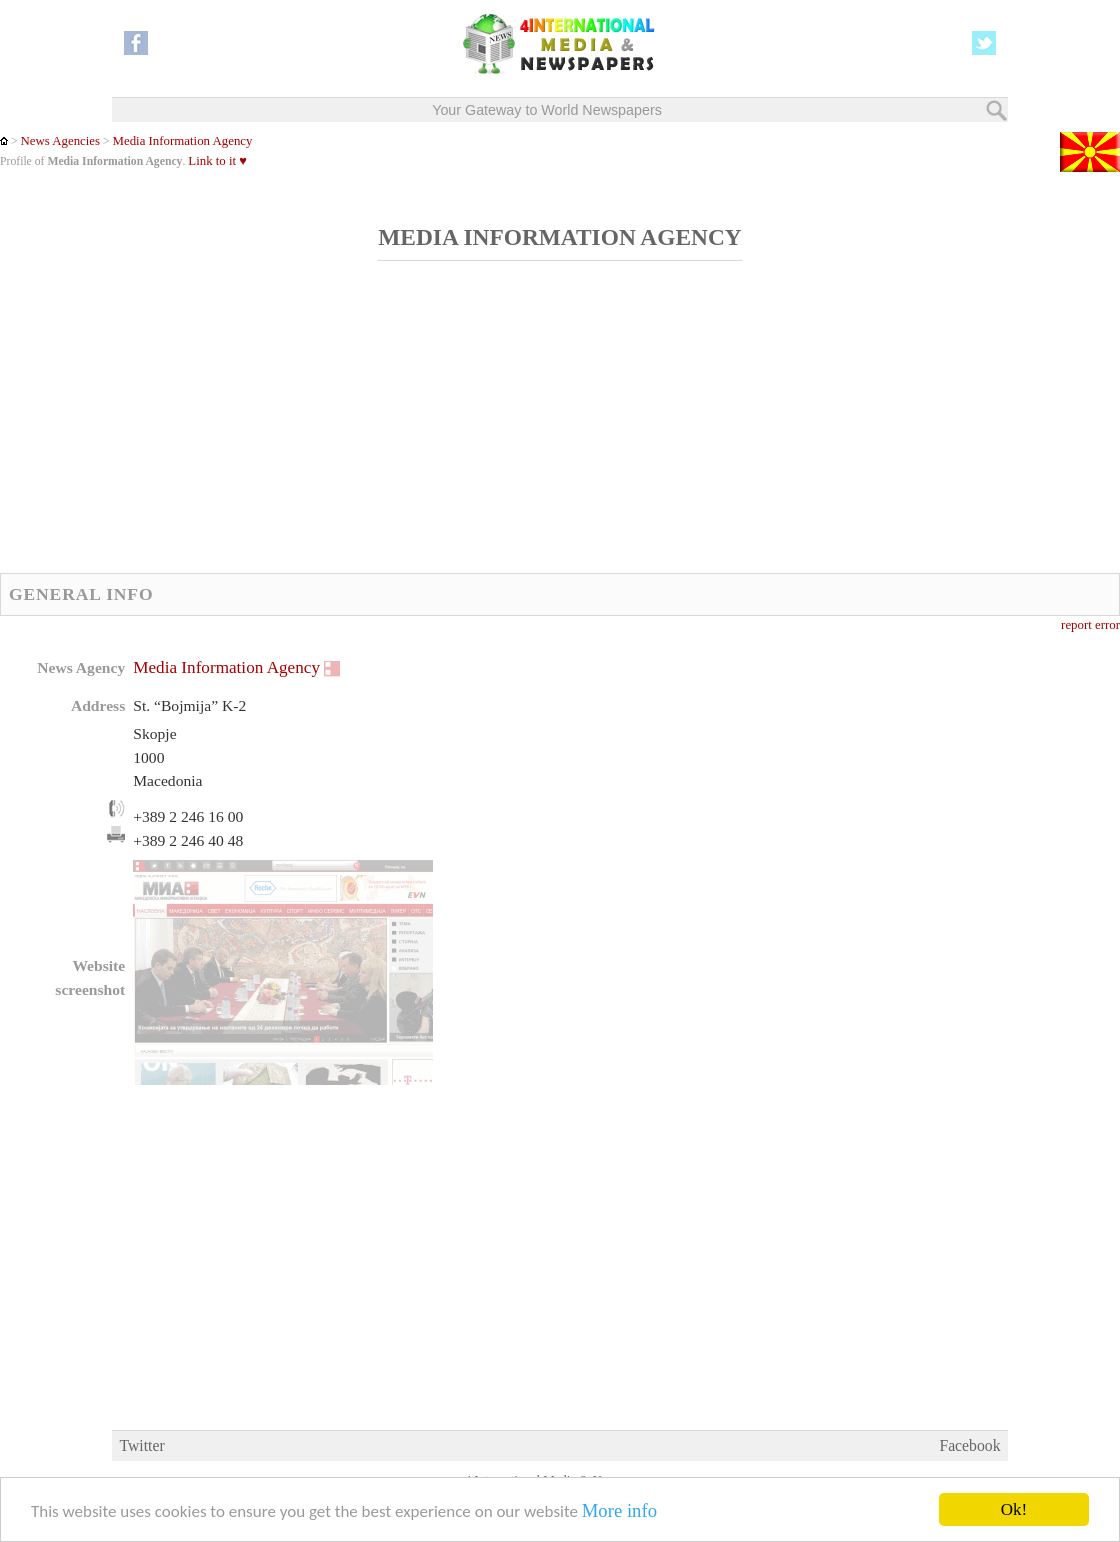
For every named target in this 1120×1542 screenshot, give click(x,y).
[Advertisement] (485, 428)
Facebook (969, 1445)
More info (619, 1511)
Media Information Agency (183, 141)
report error (1090, 625)
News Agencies (60, 141)
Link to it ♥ (217, 161)
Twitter (141, 1445)
